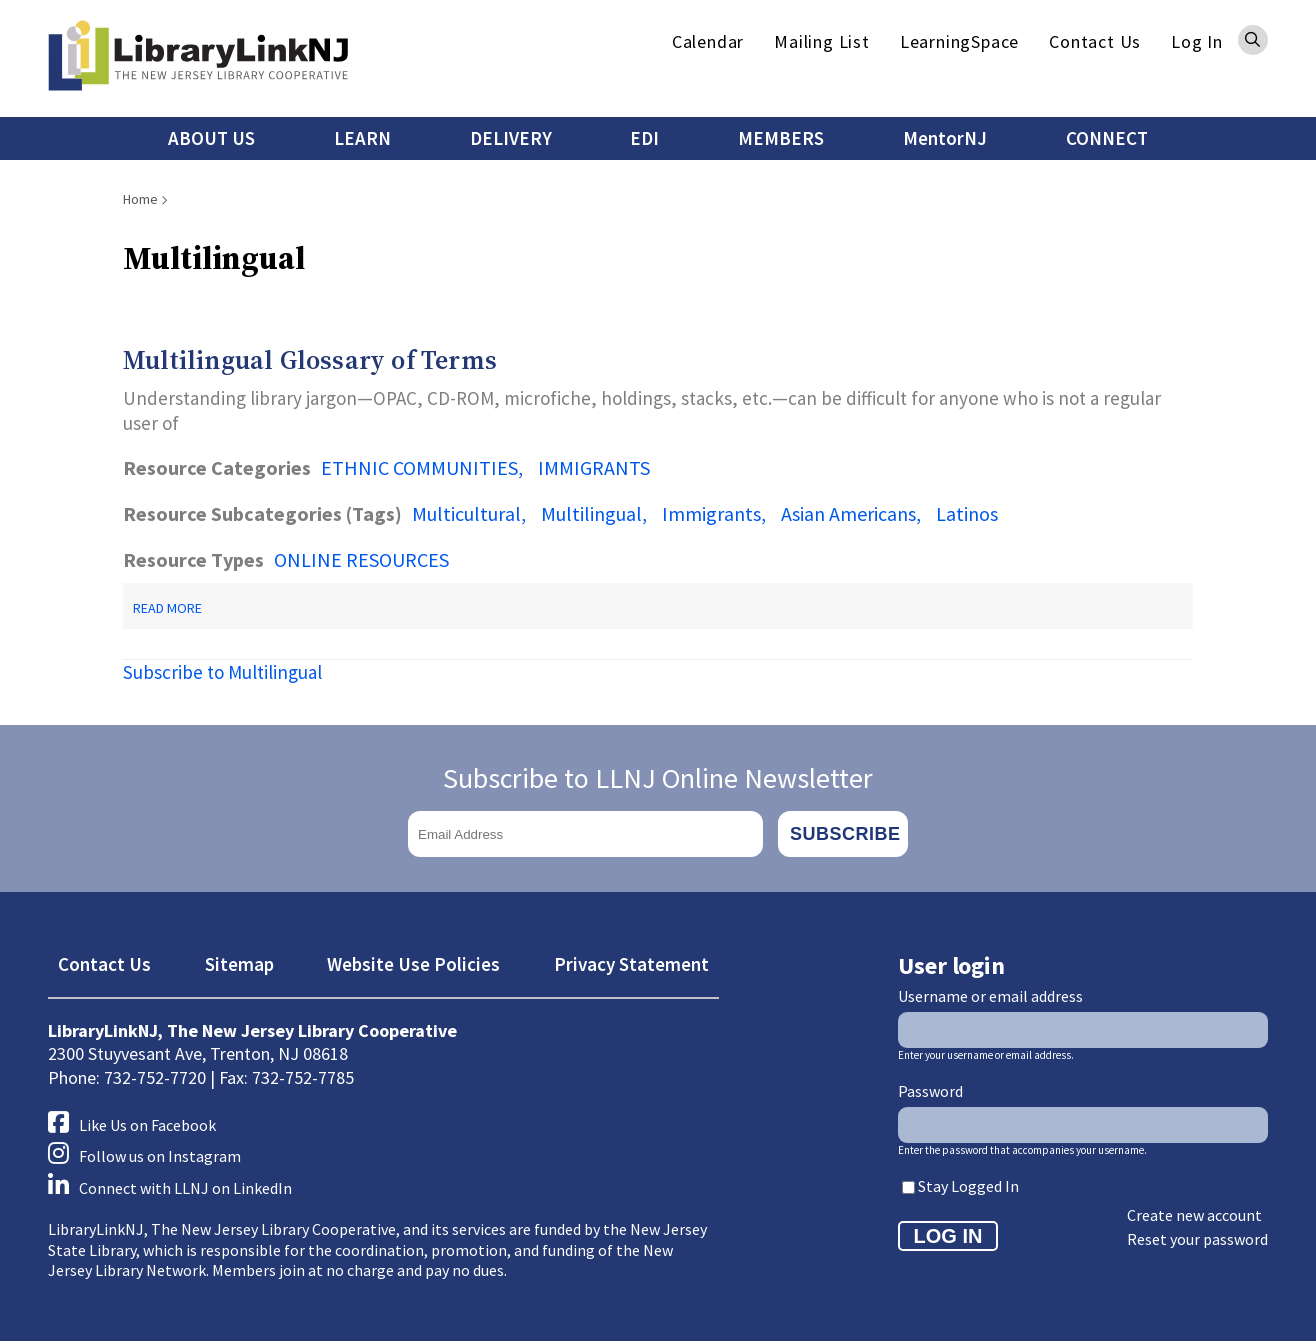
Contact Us (1095, 41)
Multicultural (466, 513)
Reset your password (1197, 1239)
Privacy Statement (631, 964)
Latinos (967, 513)
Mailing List (822, 41)
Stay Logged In (968, 1186)
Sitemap (239, 964)
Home (140, 199)
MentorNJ (945, 138)
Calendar (708, 41)
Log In (1197, 41)
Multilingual (591, 513)
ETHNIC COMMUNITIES (419, 467)
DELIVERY (511, 138)
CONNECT (1107, 138)
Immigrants (711, 513)
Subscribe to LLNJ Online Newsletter (658, 778)
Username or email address (990, 996)
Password (930, 1091)
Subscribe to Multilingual (222, 672)
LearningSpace (959, 41)
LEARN (362, 138)
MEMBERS (781, 138)
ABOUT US (211, 138)
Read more (167, 608)
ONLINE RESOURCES (361, 559)
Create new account (1194, 1215)
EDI (644, 138)
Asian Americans (848, 513)
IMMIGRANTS (594, 467)
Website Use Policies (413, 964)
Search (1253, 40)
